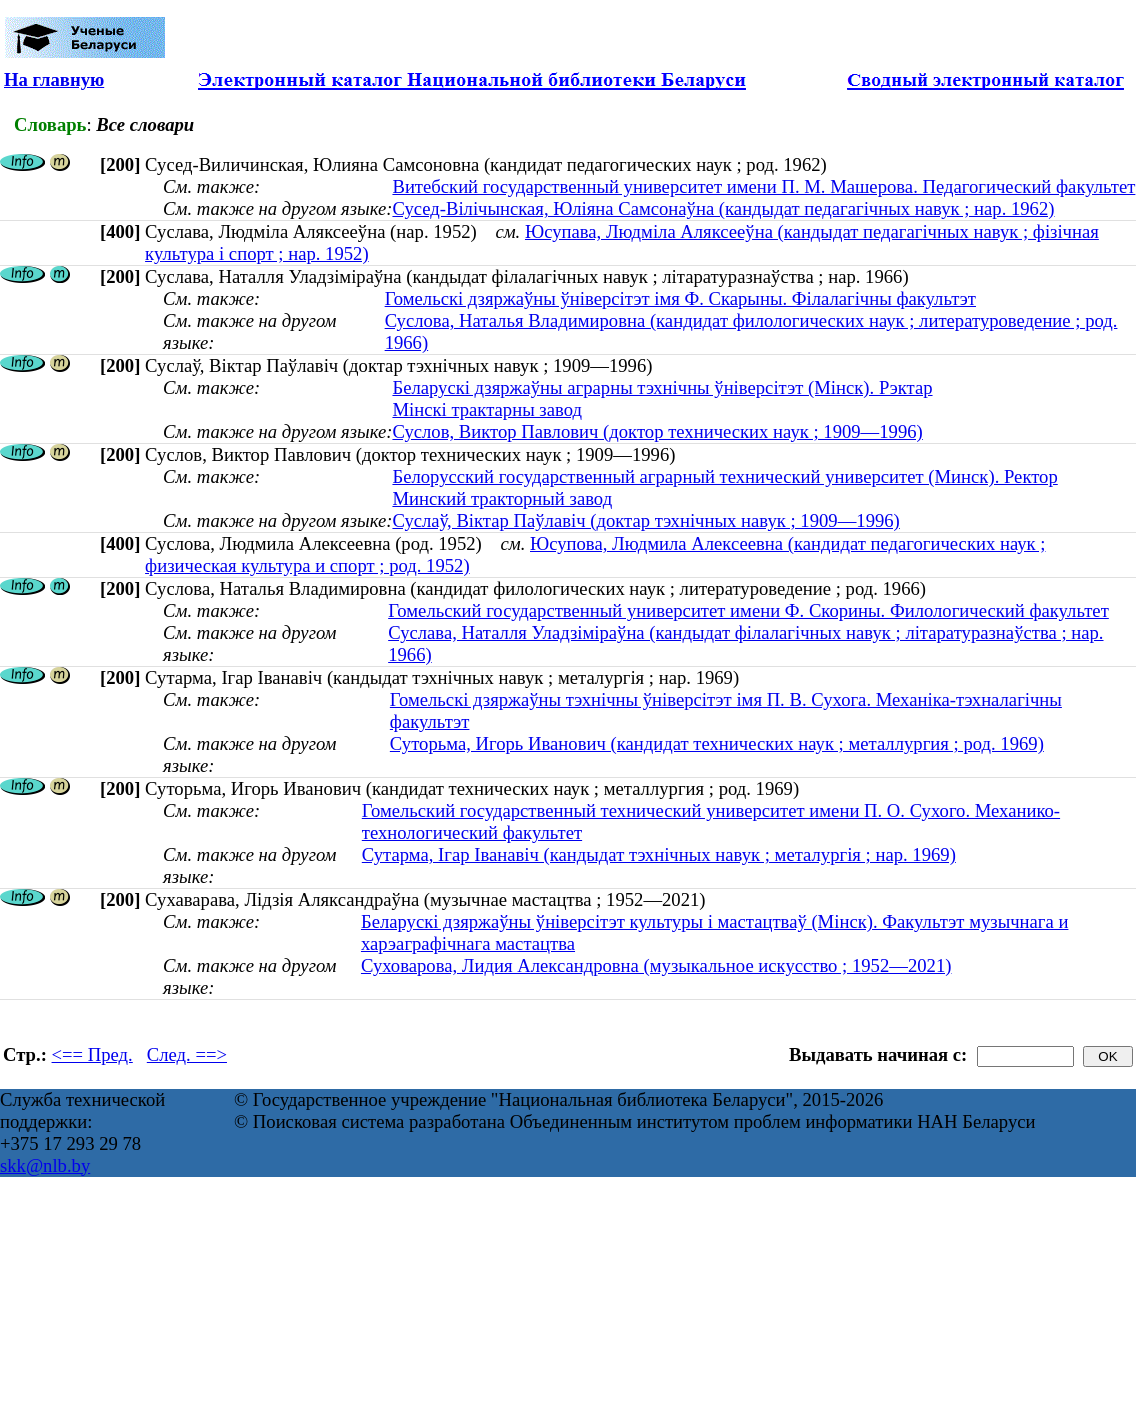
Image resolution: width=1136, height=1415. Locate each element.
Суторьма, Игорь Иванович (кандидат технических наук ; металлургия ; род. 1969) (717, 743)
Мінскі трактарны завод (487, 409)
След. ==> (187, 1054)
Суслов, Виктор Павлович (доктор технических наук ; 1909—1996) (657, 431)
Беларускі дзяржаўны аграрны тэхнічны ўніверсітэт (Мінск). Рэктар (662, 387)
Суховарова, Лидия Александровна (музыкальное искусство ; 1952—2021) (656, 965)
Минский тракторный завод (502, 498)
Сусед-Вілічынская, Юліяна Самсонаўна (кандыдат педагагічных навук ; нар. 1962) (723, 208)
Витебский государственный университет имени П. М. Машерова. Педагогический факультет (763, 186)
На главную (54, 79)
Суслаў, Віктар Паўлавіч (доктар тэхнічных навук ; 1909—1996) (645, 520)
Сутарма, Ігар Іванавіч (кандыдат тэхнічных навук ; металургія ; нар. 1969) (659, 854)
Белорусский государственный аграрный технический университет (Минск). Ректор (724, 476)
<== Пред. (92, 1054)
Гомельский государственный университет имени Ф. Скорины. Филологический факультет (748, 610)
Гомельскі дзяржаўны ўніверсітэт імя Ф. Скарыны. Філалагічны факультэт (680, 298)
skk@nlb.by (45, 1165)
